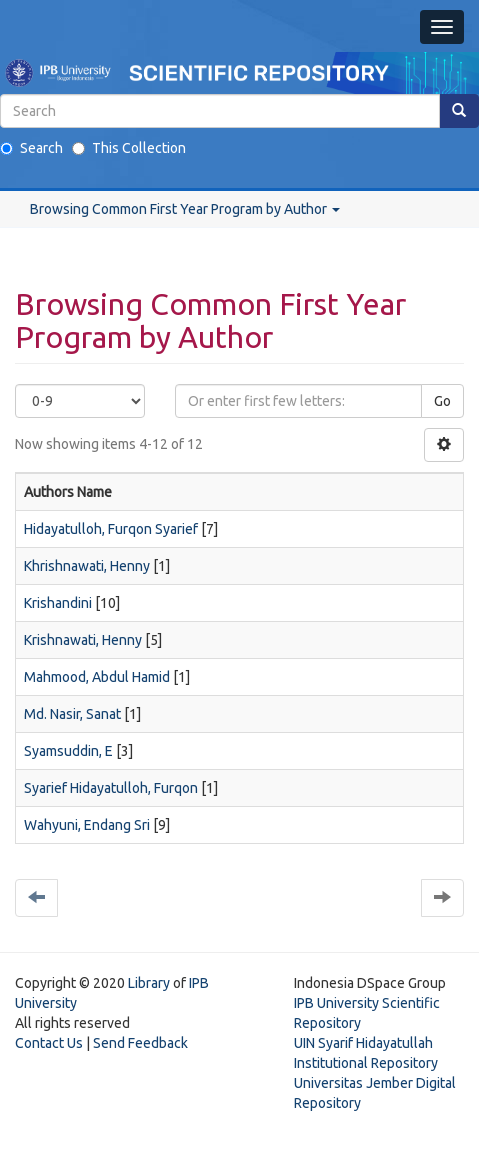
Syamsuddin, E (68, 751)
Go (442, 401)
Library (149, 983)
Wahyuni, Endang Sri (87, 825)
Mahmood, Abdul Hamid (97, 677)
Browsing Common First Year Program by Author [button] (185, 209)
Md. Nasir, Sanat (72, 714)
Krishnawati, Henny (83, 640)
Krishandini (58, 603)
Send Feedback (140, 1043)
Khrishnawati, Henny (87, 566)
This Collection (129, 148)
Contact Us (49, 1043)
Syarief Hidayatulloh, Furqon (111, 788)
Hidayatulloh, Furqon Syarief (111, 529)
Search (31, 148)
